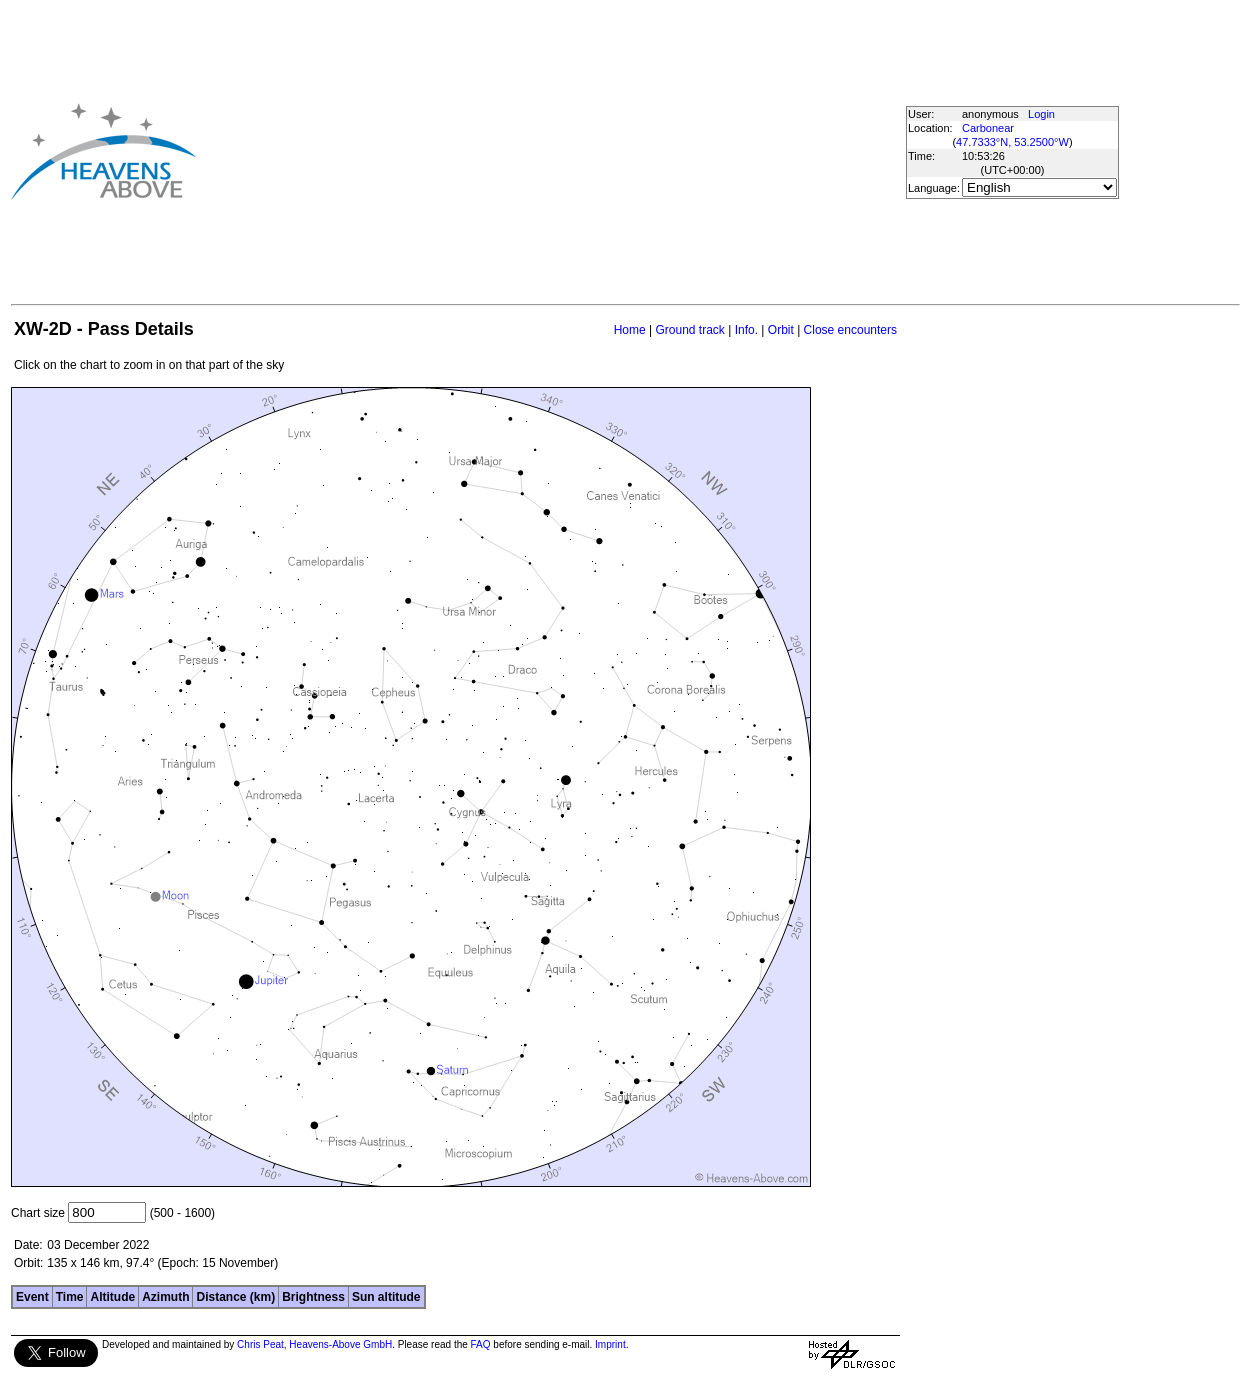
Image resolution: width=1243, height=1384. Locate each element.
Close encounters (850, 330)
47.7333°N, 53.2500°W (1012, 142)
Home (630, 330)
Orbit (781, 330)
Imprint (610, 1344)
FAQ (481, 1344)
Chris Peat (260, 1344)
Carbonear (988, 128)
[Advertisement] (516, 151)
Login (1041, 114)
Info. (746, 330)
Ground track (689, 330)
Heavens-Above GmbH (340, 1344)
